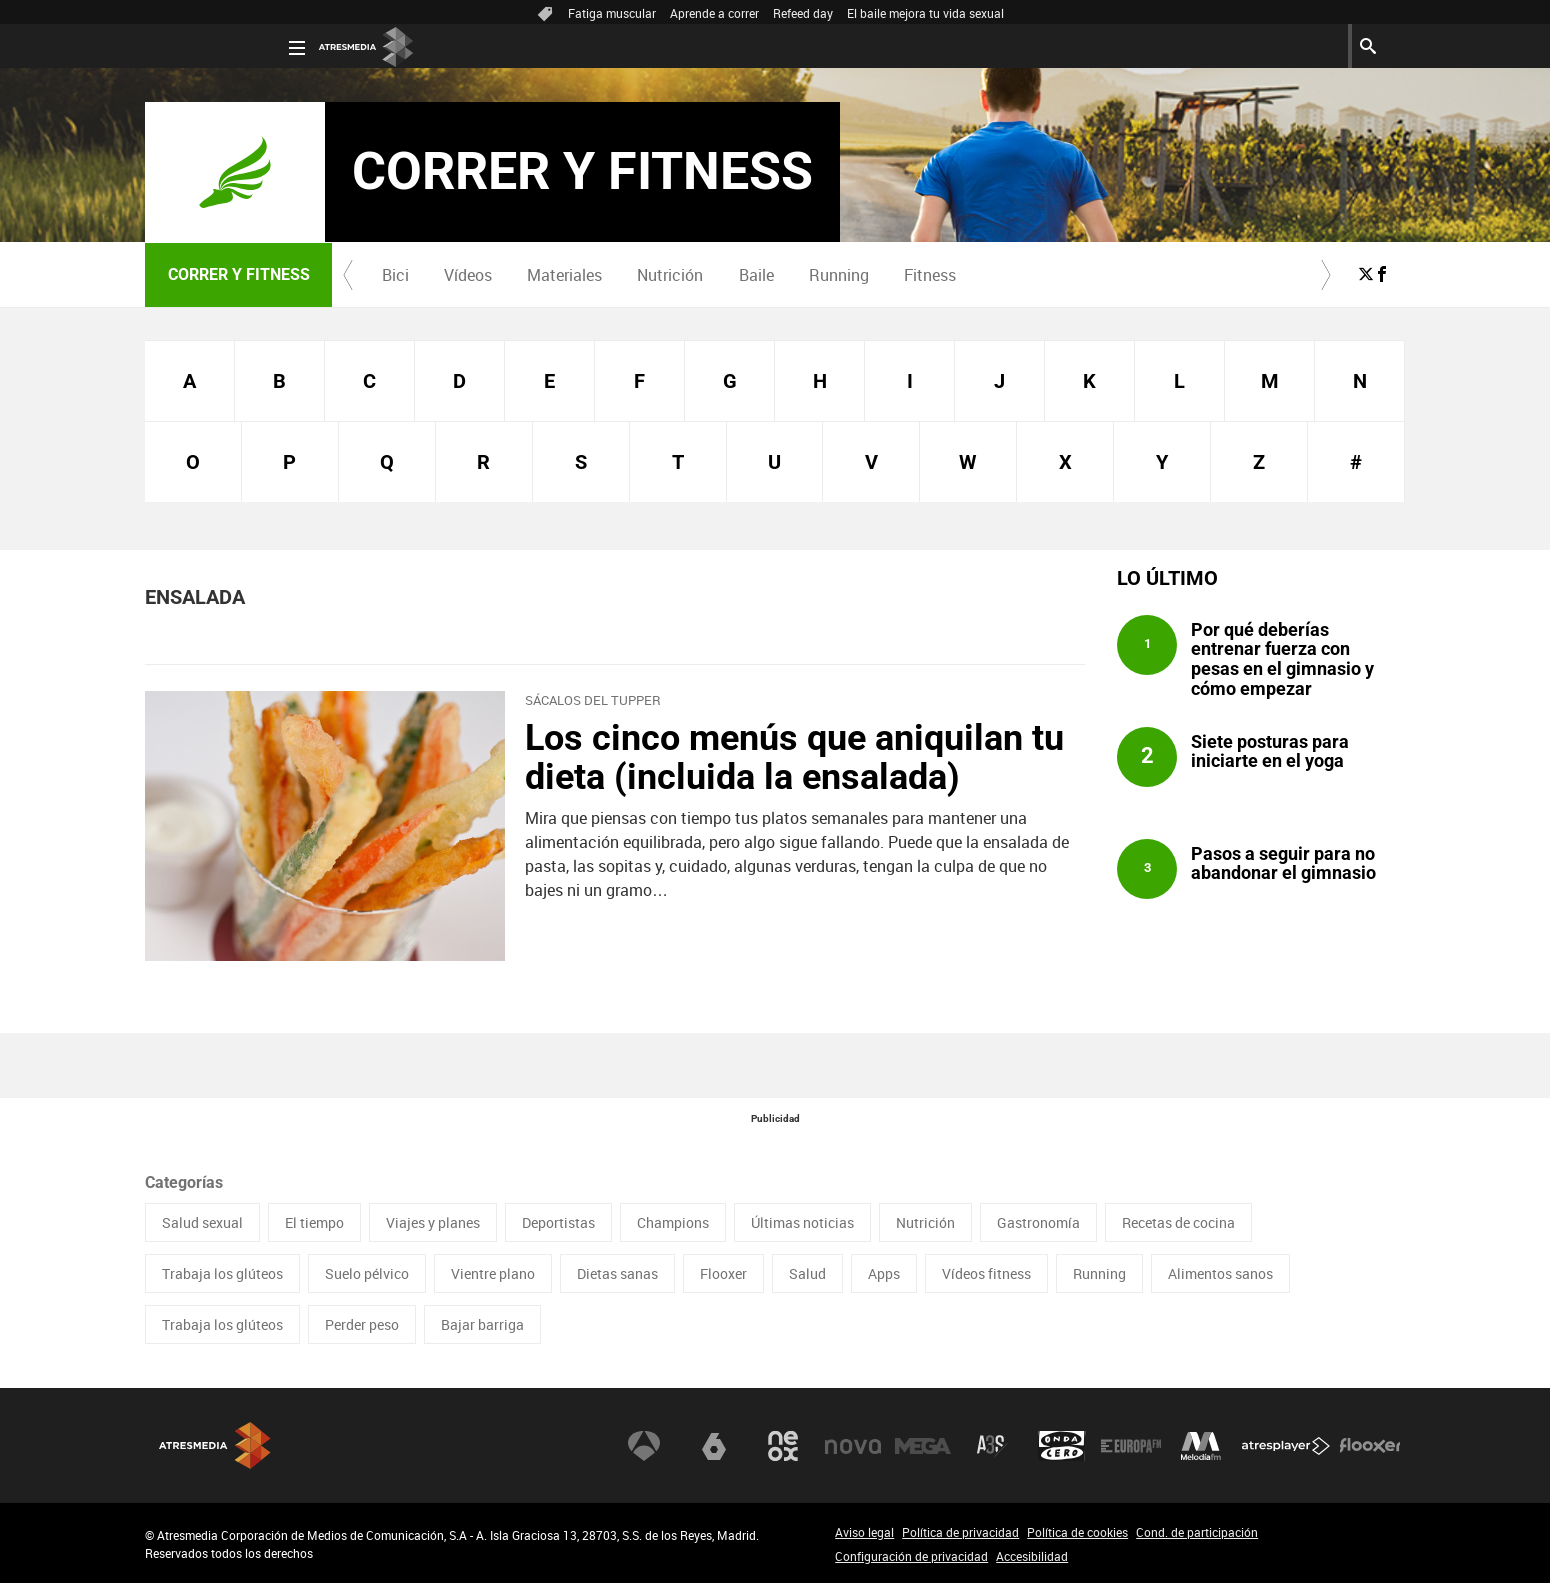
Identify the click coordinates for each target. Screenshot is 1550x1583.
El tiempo (314, 1222)
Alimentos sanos (1220, 1273)
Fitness (930, 275)
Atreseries (992, 1446)
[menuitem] (395, 275)
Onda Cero (1062, 1446)
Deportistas (558, 1222)
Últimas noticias (802, 1222)
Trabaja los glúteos (222, 1273)
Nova (853, 1446)
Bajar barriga (482, 1324)
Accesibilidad (1032, 1556)
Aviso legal (864, 1532)
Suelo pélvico (367, 1273)
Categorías (184, 1182)
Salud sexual (202, 1222)
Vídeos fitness (986, 1273)
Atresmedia (215, 1445)
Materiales (564, 275)
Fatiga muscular (612, 13)
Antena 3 (644, 1446)
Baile (756, 275)
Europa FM (1131, 1446)
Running (839, 275)
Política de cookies (1077, 1532)
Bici (395, 275)
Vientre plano (493, 1273)
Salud (807, 1273)
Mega (923, 1446)
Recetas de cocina (1178, 1222)
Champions (673, 1222)
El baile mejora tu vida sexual (925, 13)
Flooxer (723, 1273)
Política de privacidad (960, 1532)
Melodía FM (1201, 1446)
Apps (884, 1273)
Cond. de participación (1197, 1532)
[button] (348, 275)
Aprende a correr (714, 13)
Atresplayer (1286, 1446)
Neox (783, 1446)
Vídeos (468, 275)
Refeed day (803, 13)
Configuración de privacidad (911, 1556)
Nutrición (670, 275)
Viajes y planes (433, 1222)
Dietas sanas (617, 1273)
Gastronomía (1038, 1222)
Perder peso (362, 1324)
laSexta (714, 1446)
